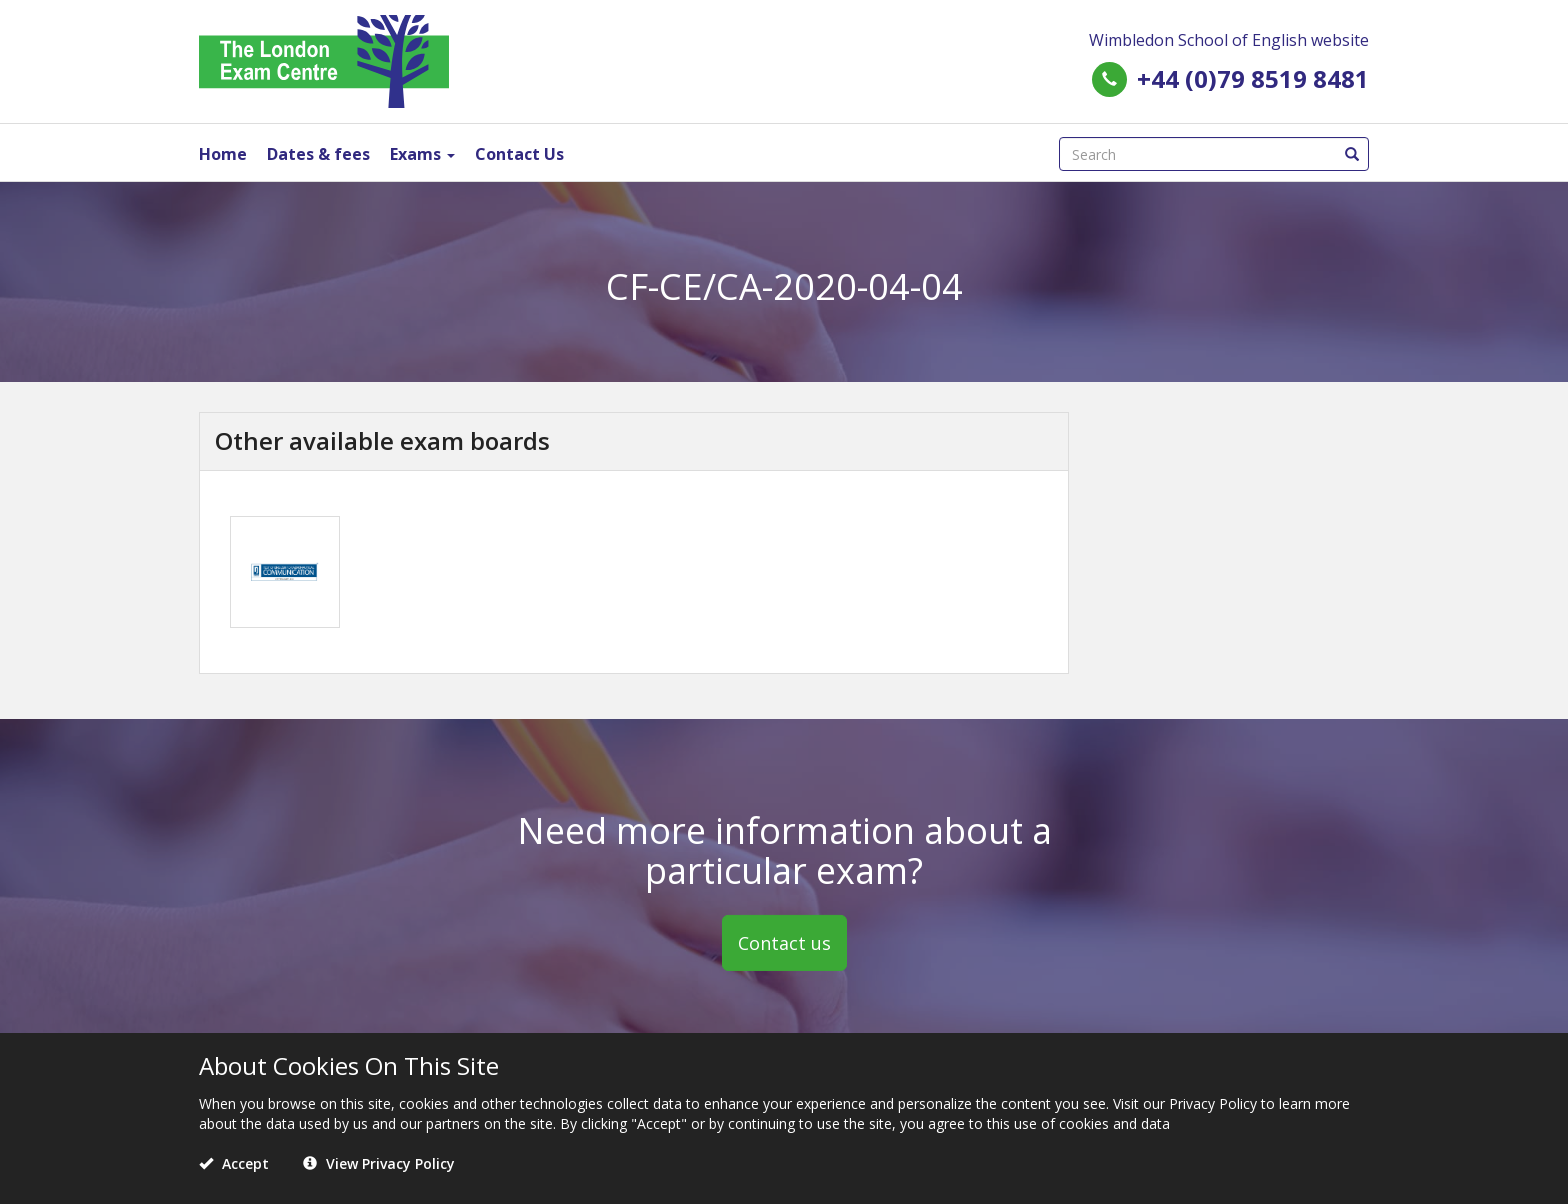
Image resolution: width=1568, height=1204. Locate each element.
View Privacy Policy (379, 1163)
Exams (422, 154)
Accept (234, 1163)
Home (223, 154)
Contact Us (519, 154)
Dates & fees (318, 154)
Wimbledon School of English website (1229, 40)
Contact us (784, 943)
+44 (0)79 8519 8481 (1253, 78)
